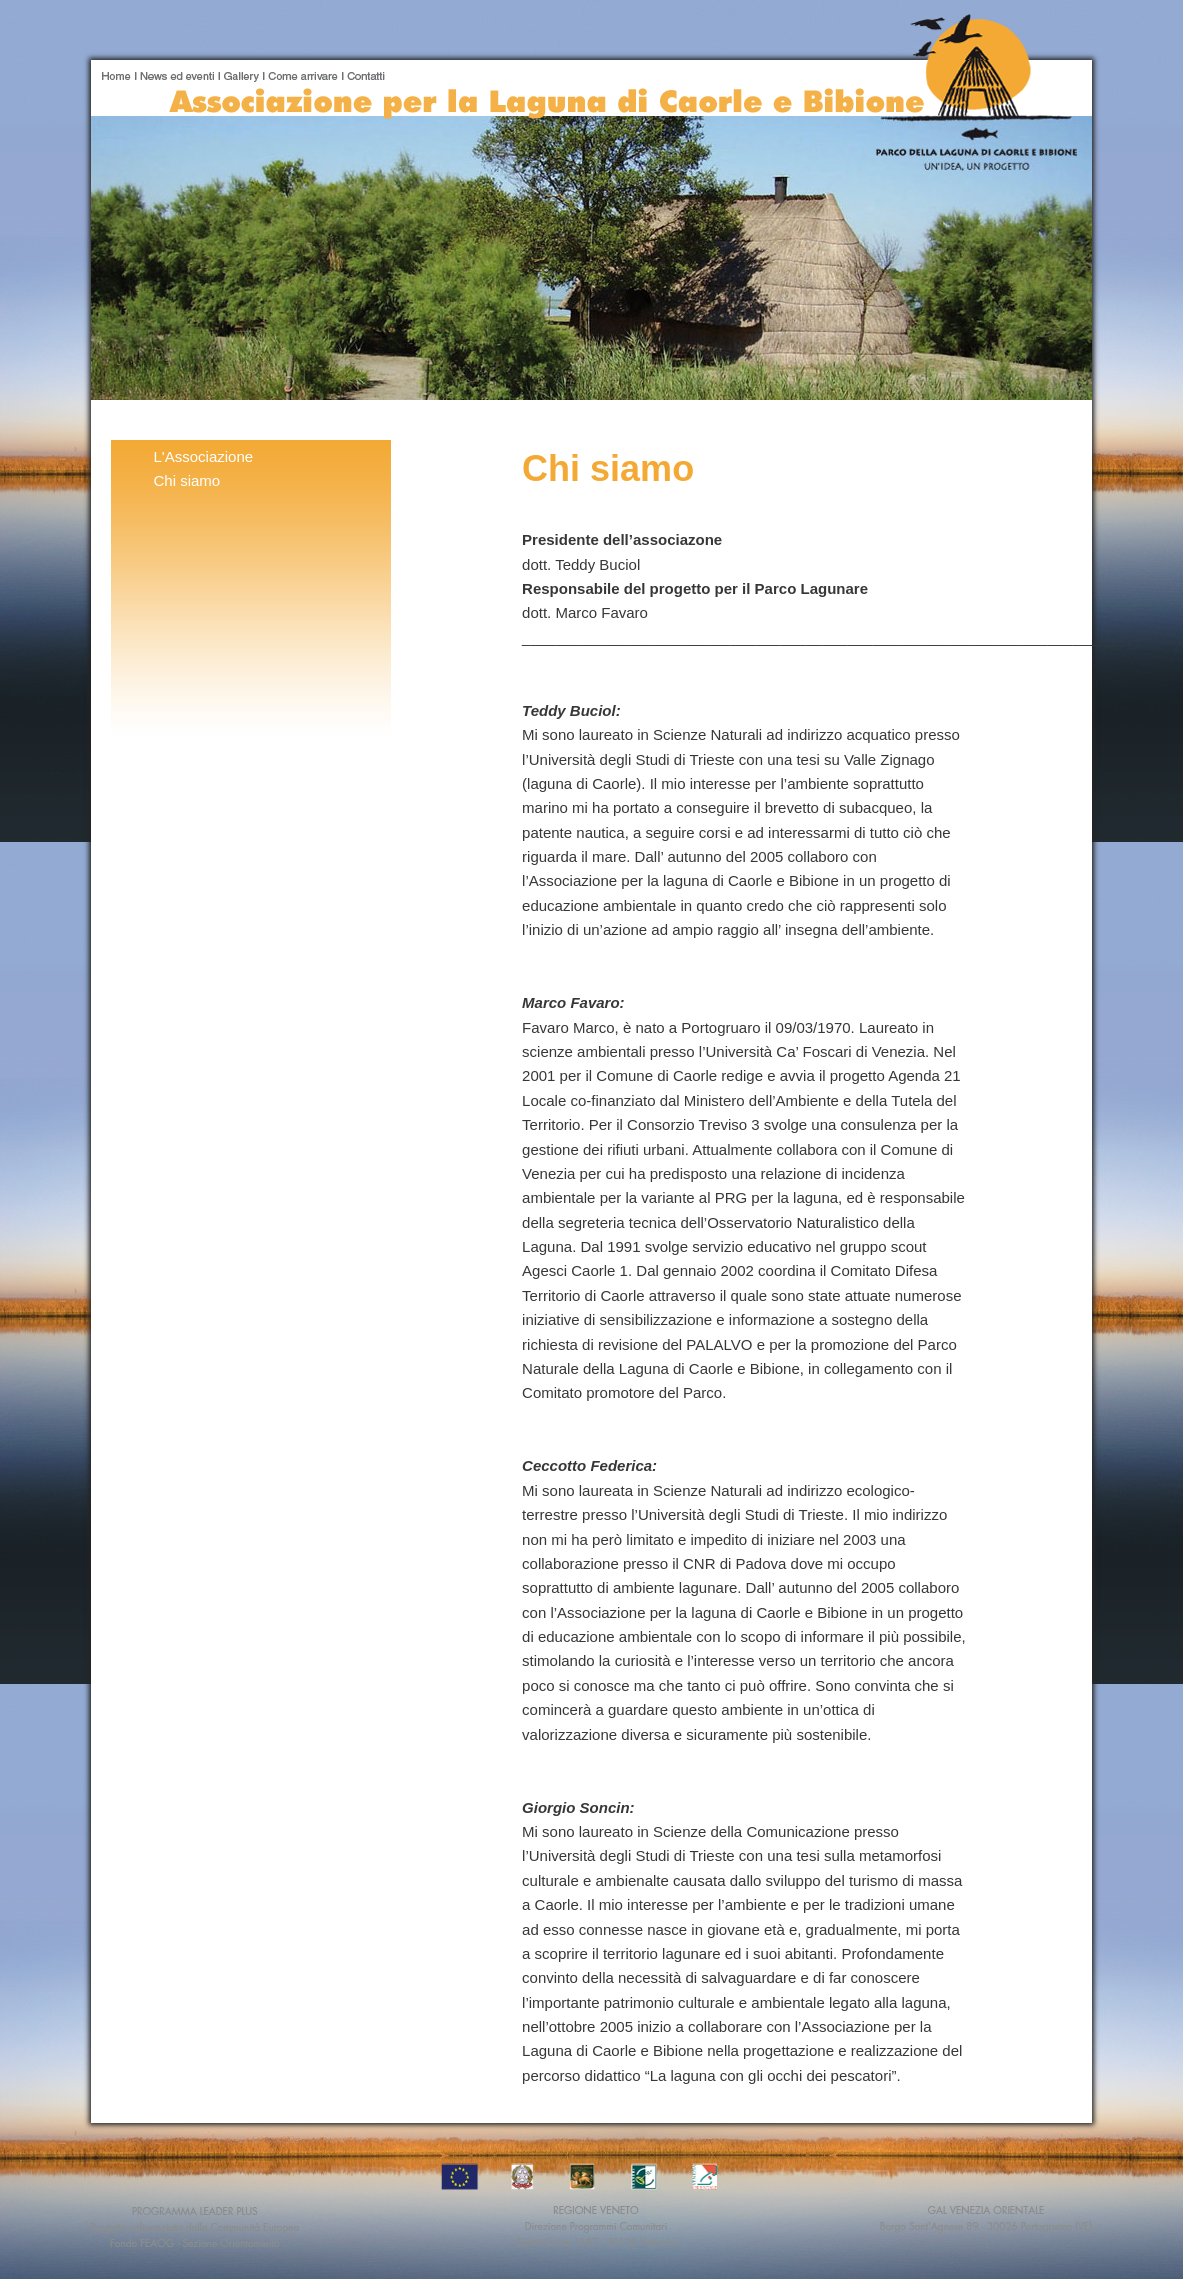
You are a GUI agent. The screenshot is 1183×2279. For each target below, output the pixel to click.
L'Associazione (204, 456)
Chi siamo (187, 480)
